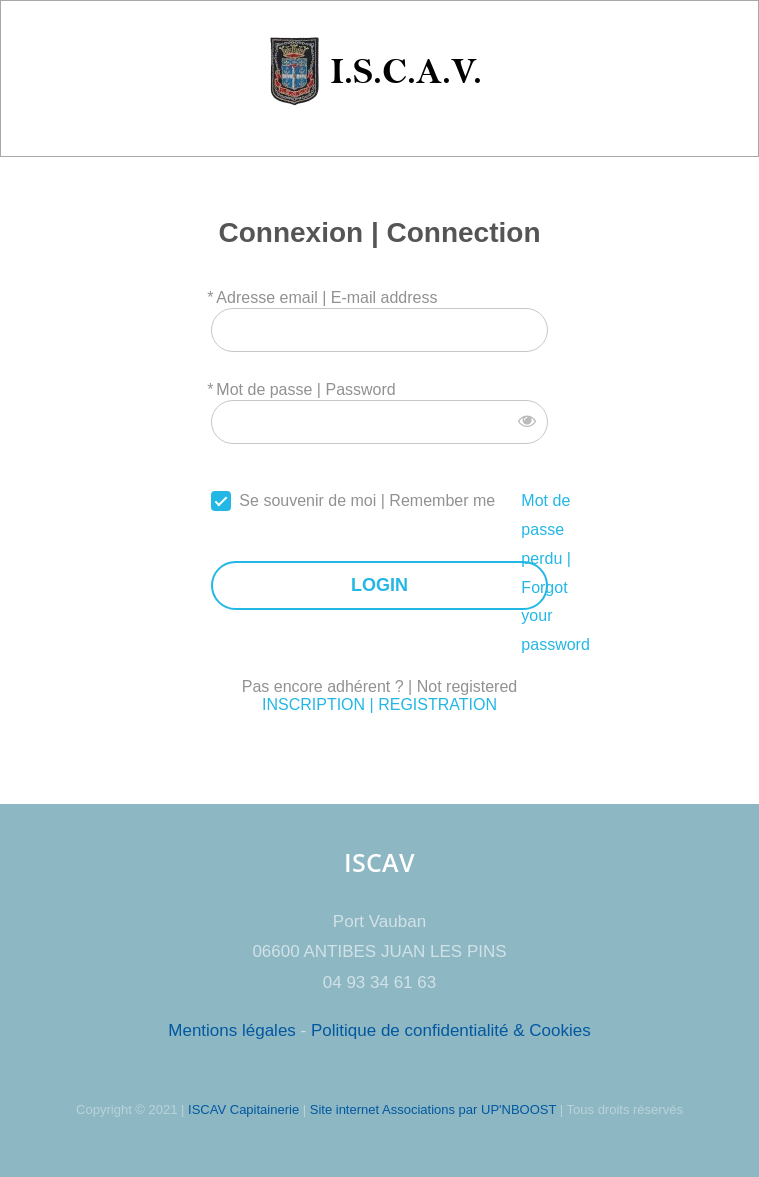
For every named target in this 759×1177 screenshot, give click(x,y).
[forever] (221, 501)
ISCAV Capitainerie (243, 1109)
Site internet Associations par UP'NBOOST (433, 1109)
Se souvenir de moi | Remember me (367, 500)
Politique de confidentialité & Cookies (451, 1030)
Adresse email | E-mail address (326, 297)
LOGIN (379, 585)
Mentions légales (232, 1030)
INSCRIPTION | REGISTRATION (379, 704)
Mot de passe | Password (305, 389)
